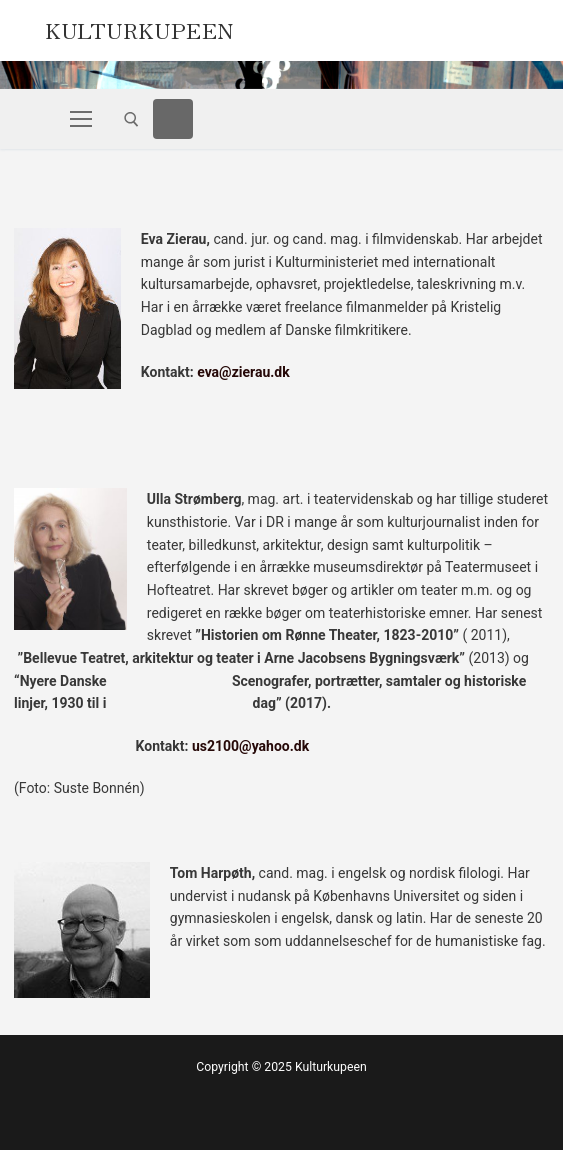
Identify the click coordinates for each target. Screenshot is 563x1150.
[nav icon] (81, 119)
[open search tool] (131, 119)
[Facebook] (173, 119)
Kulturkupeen (139, 28)
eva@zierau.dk (243, 372)
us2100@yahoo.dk (250, 746)
